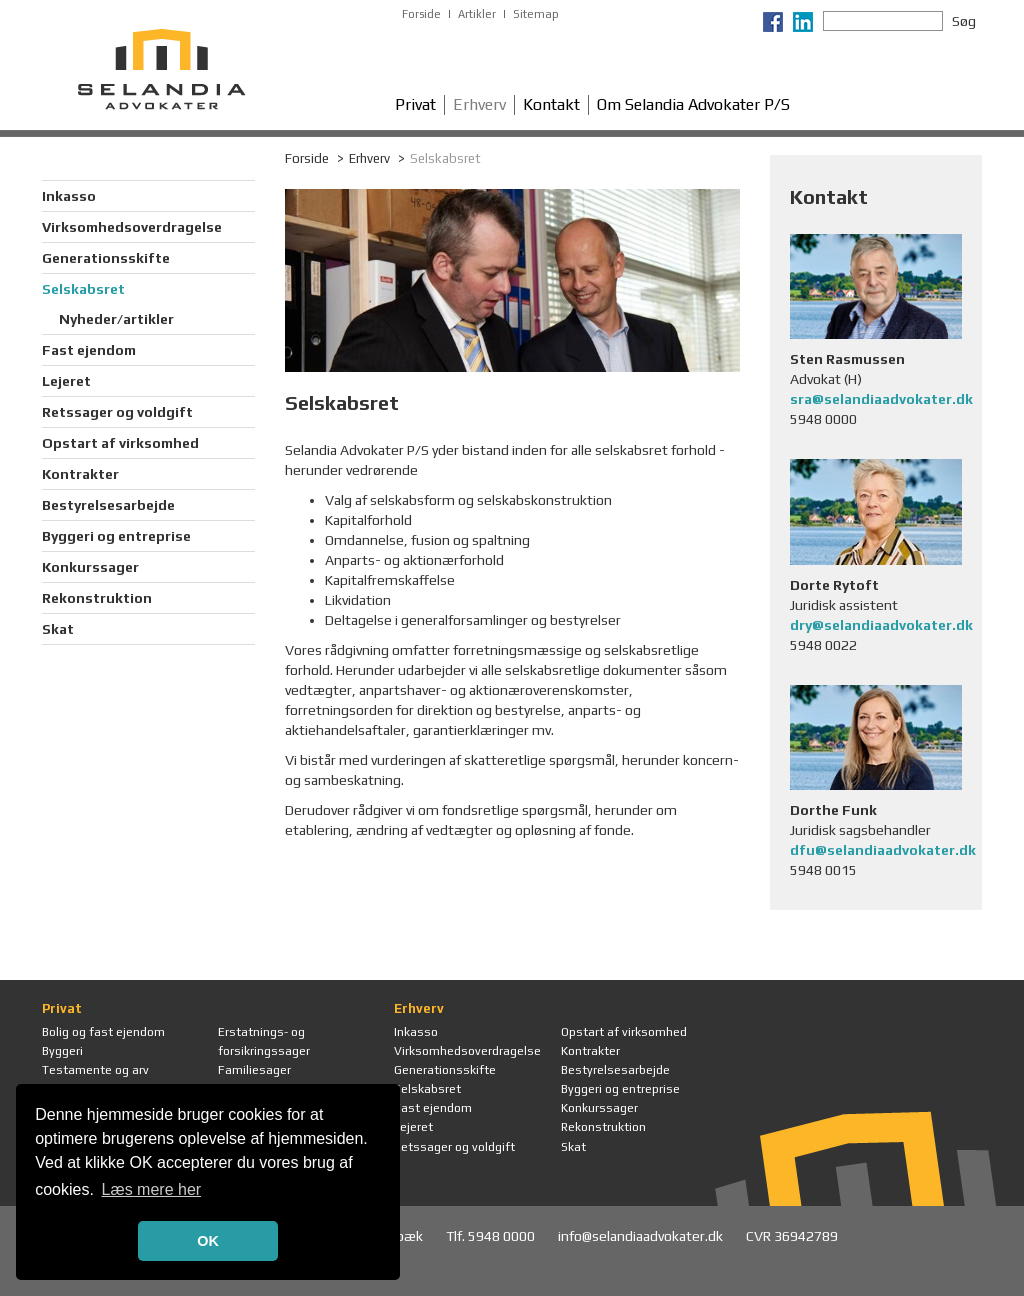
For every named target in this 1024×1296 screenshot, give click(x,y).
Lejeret (66, 381)
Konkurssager (90, 567)
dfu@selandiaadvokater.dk (883, 850)
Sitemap (536, 14)
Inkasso (69, 196)
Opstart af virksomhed (120, 443)
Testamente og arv (95, 1070)
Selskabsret (83, 289)
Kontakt (551, 104)
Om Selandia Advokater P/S (693, 104)
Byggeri (62, 1051)
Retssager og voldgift (117, 412)
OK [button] (208, 1241)
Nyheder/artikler (116, 319)
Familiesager (254, 1070)
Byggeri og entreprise (116, 536)
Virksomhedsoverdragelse (132, 227)
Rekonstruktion (97, 598)
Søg (964, 21)
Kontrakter (80, 474)
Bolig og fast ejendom (103, 1032)
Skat (58, 629)
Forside (421, 14)
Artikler (477, 14)
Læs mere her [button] (152, 1189)
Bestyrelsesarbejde (108, 505)
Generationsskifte (106, 258)
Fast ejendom (89, 350)
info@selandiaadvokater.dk (642, 1236)
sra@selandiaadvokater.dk (881, 399)
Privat (415, 104)
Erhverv (479, 104)
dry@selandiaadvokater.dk (881, 625)
